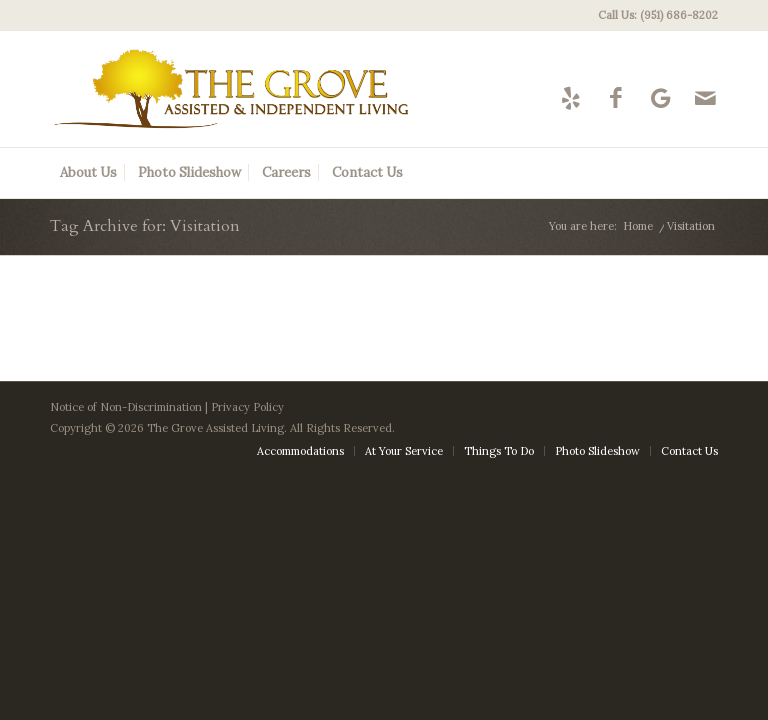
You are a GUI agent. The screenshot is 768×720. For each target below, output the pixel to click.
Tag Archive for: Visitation (145, 226)
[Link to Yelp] (570, 97)
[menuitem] (653, 15)
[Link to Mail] (705, 97)
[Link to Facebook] (615, 97)
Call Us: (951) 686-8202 (658, 15)
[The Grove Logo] (231, 89)
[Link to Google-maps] (660, 97)
